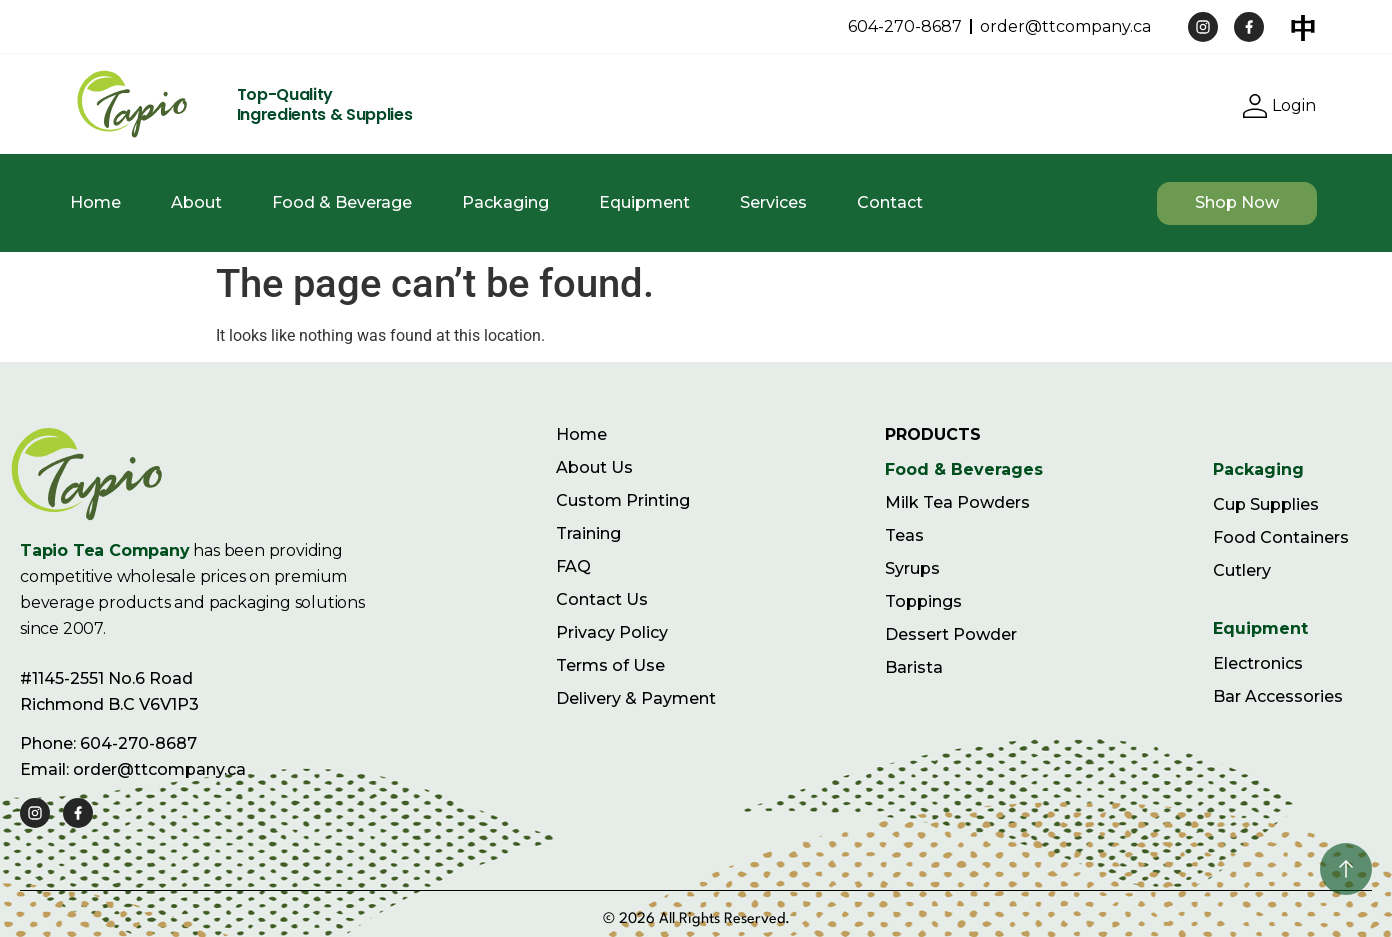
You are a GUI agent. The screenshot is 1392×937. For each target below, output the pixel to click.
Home (95, 202)
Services (773, 202)
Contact (890, 202)
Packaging (505, 202)
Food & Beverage (342, 202)
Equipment (644, 202)
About (196, 202)
